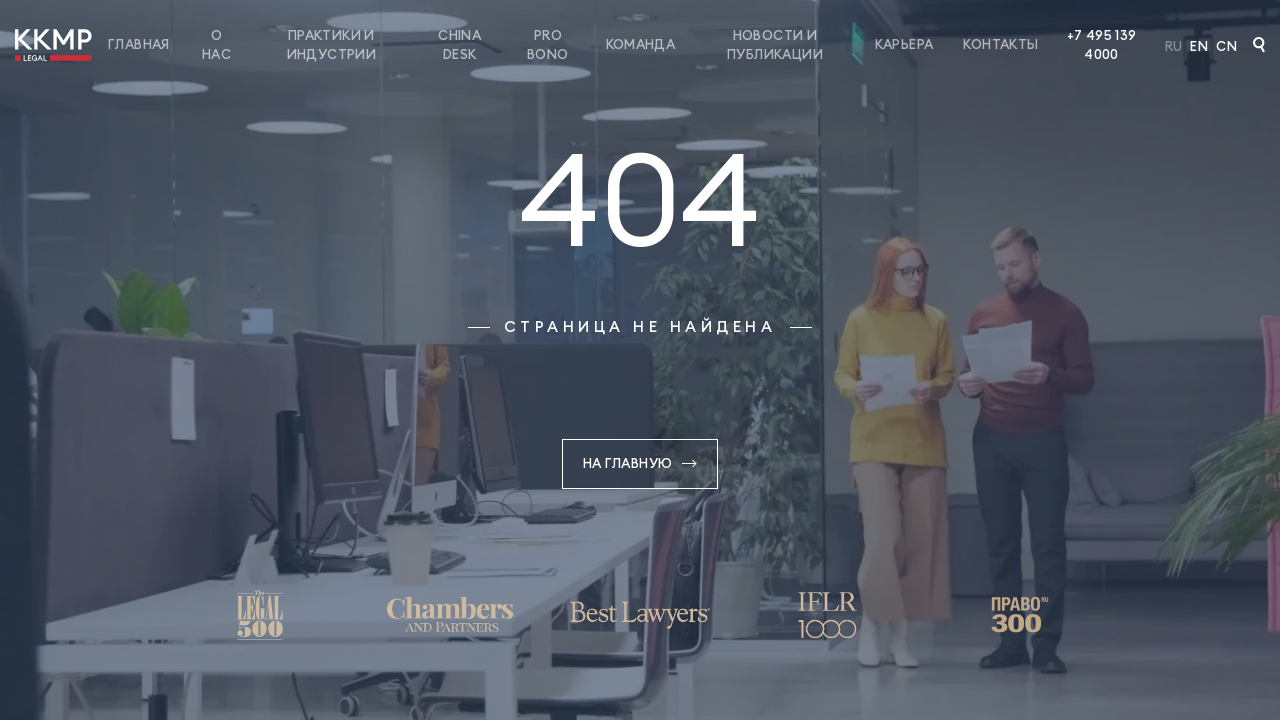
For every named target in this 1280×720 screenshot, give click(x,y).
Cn (1226, 46)
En (1199, 46)
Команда (641, 44)
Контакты (1000, 44)
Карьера (904, 44)
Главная (139, 44)
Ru (1174, 46)
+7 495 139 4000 (1102, 45)
